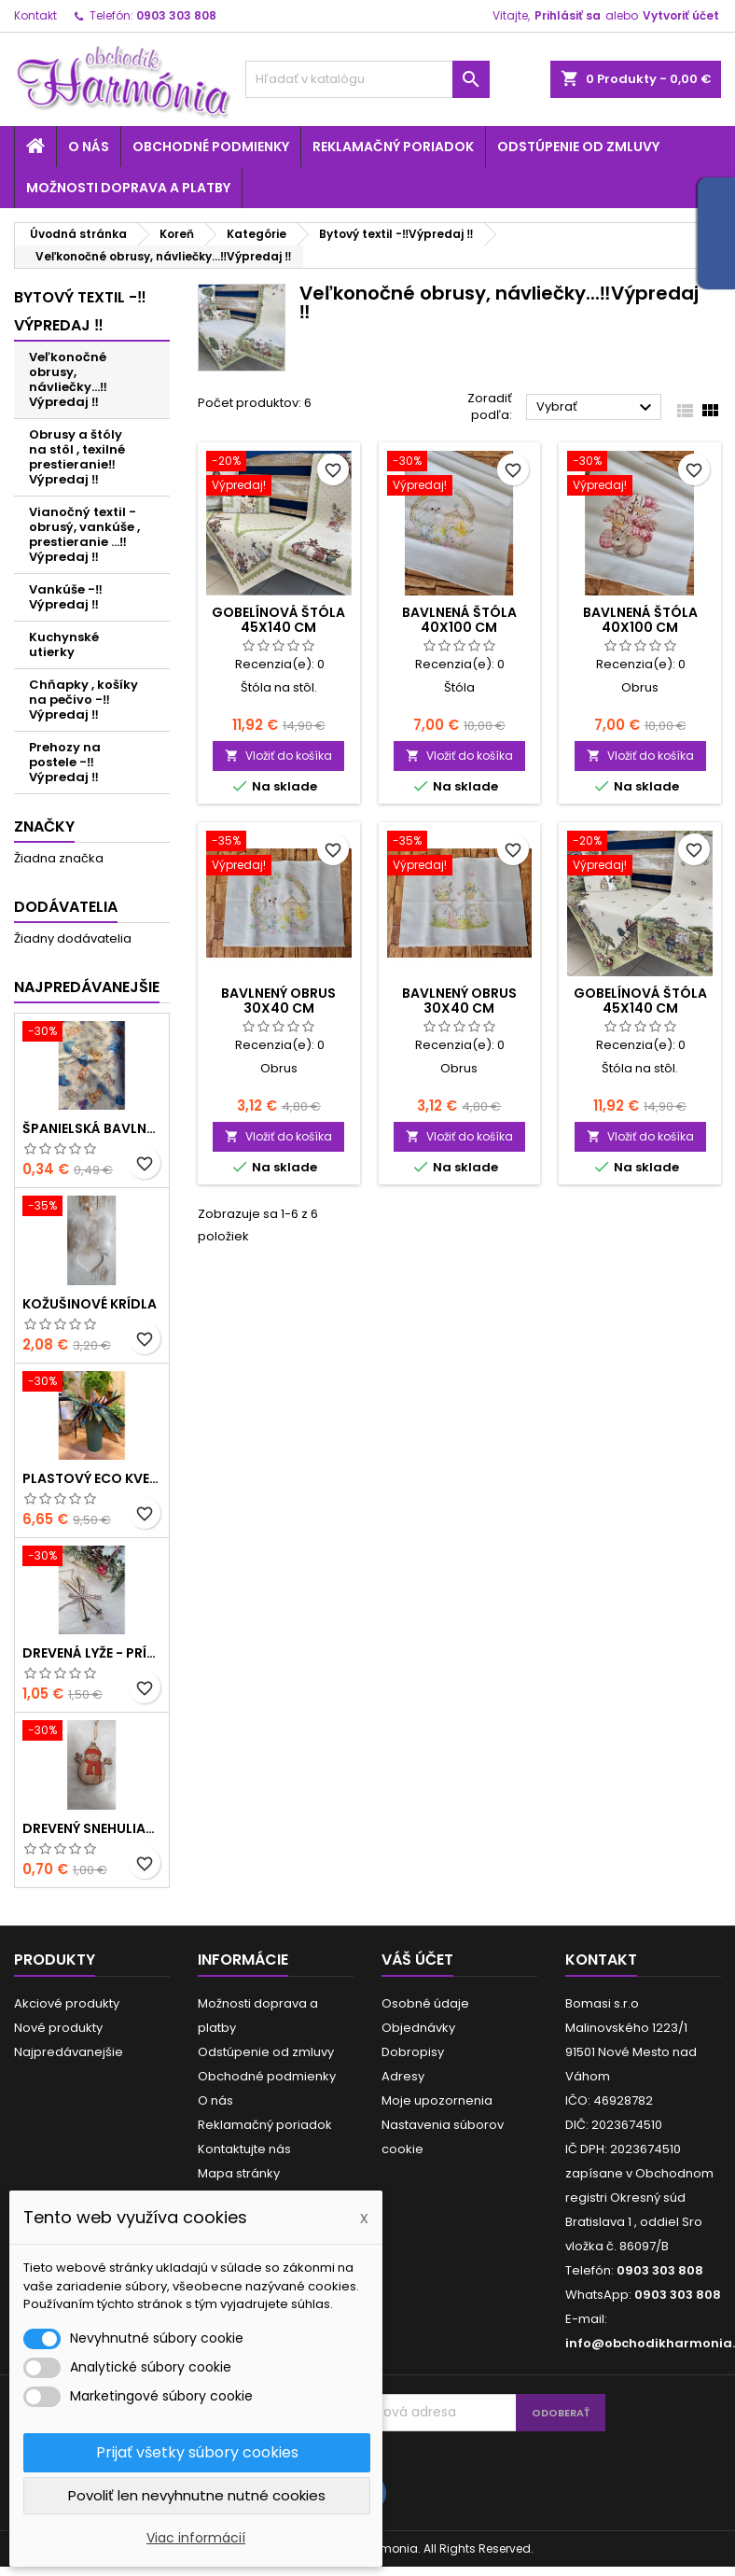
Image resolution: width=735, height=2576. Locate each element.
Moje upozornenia (436, 2100)
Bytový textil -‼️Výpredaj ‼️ (80, 311)
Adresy (402, 2076)
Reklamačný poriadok (393, 146)
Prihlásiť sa (567, 15)
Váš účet (417, 1959)
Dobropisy (412, 2052)
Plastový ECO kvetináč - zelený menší (91, 1478)
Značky (44, 826)
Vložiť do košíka (278, 755)
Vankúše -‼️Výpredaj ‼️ (66, 597)
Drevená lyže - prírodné (91, 1652)
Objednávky (418, 2028)
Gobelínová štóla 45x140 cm (278, 620)
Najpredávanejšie (86, 987)
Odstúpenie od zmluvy (578, 146)
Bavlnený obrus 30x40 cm (278, 1000)
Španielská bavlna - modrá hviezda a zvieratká (91, 1128)
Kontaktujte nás (244, 2149)
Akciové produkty (66, 2003)
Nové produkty (58, 2028)
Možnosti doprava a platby (128, 187)
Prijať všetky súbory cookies (197, 2452)
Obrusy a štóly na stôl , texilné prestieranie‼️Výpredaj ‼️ (77, 457)
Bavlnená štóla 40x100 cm (459, 620)
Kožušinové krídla (89, 1303)
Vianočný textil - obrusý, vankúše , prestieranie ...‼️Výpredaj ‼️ (84, 534)
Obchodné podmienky (210, 146)
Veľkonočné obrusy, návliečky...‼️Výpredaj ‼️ (68, 379)
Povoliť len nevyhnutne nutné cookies (197, 2495)
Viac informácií (195, 2537)
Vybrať (596, 408)
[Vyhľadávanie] (368, 79)
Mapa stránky (239, 2173)
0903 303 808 (176, 15)
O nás (88, 146)
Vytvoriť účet (681, 15)
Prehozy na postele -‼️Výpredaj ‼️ (65, 762)
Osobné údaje (425, 2003)
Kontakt (35, 15)
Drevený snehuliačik (91, 1828)
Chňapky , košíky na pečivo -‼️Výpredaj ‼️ (83, 699)
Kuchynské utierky (64, 644)
